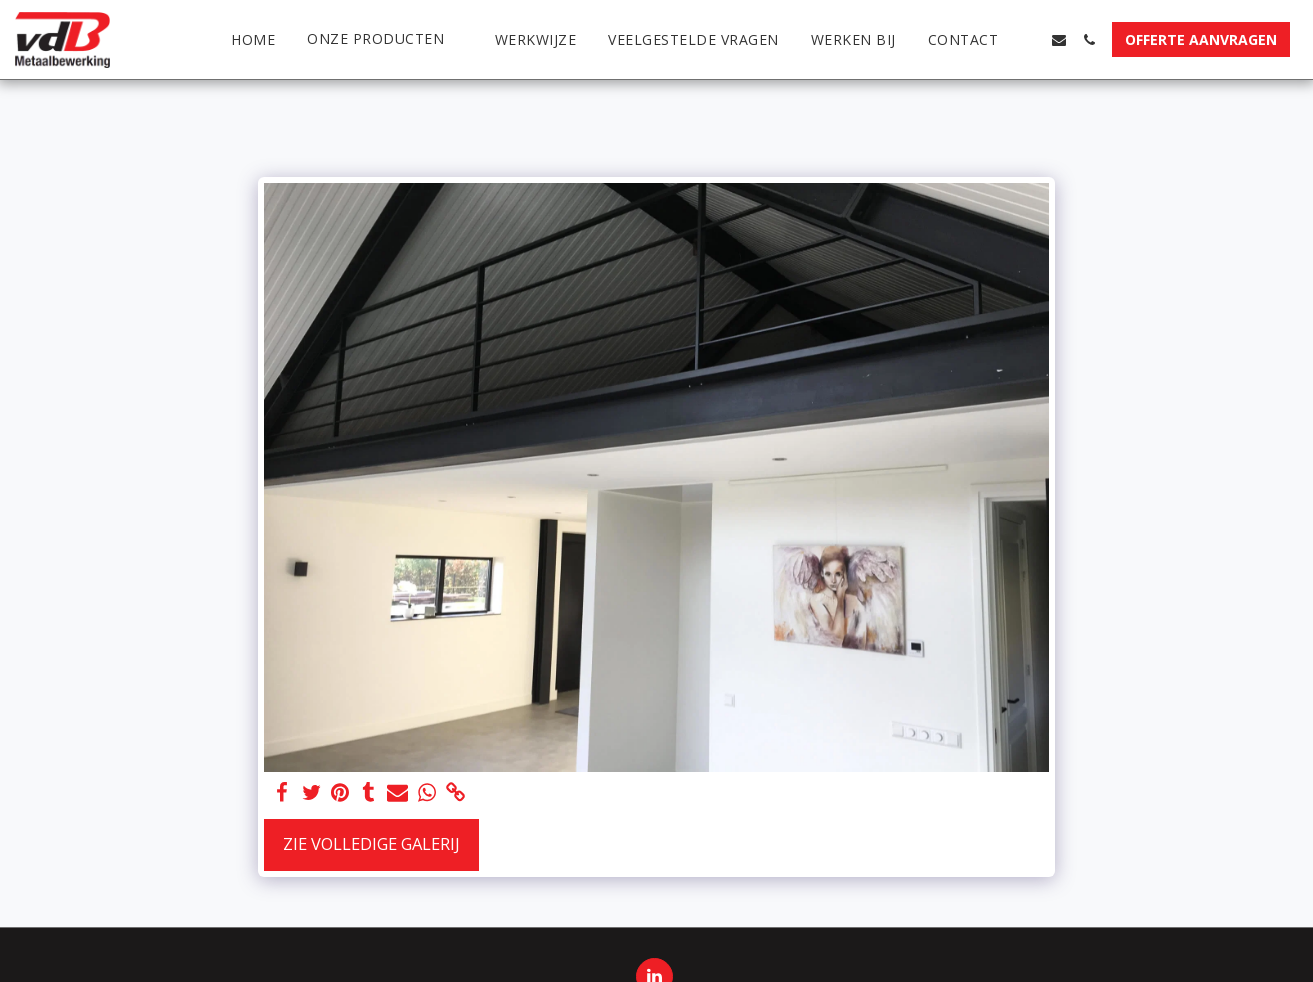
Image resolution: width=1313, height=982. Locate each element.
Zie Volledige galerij (371, 843)
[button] (385, 39)
